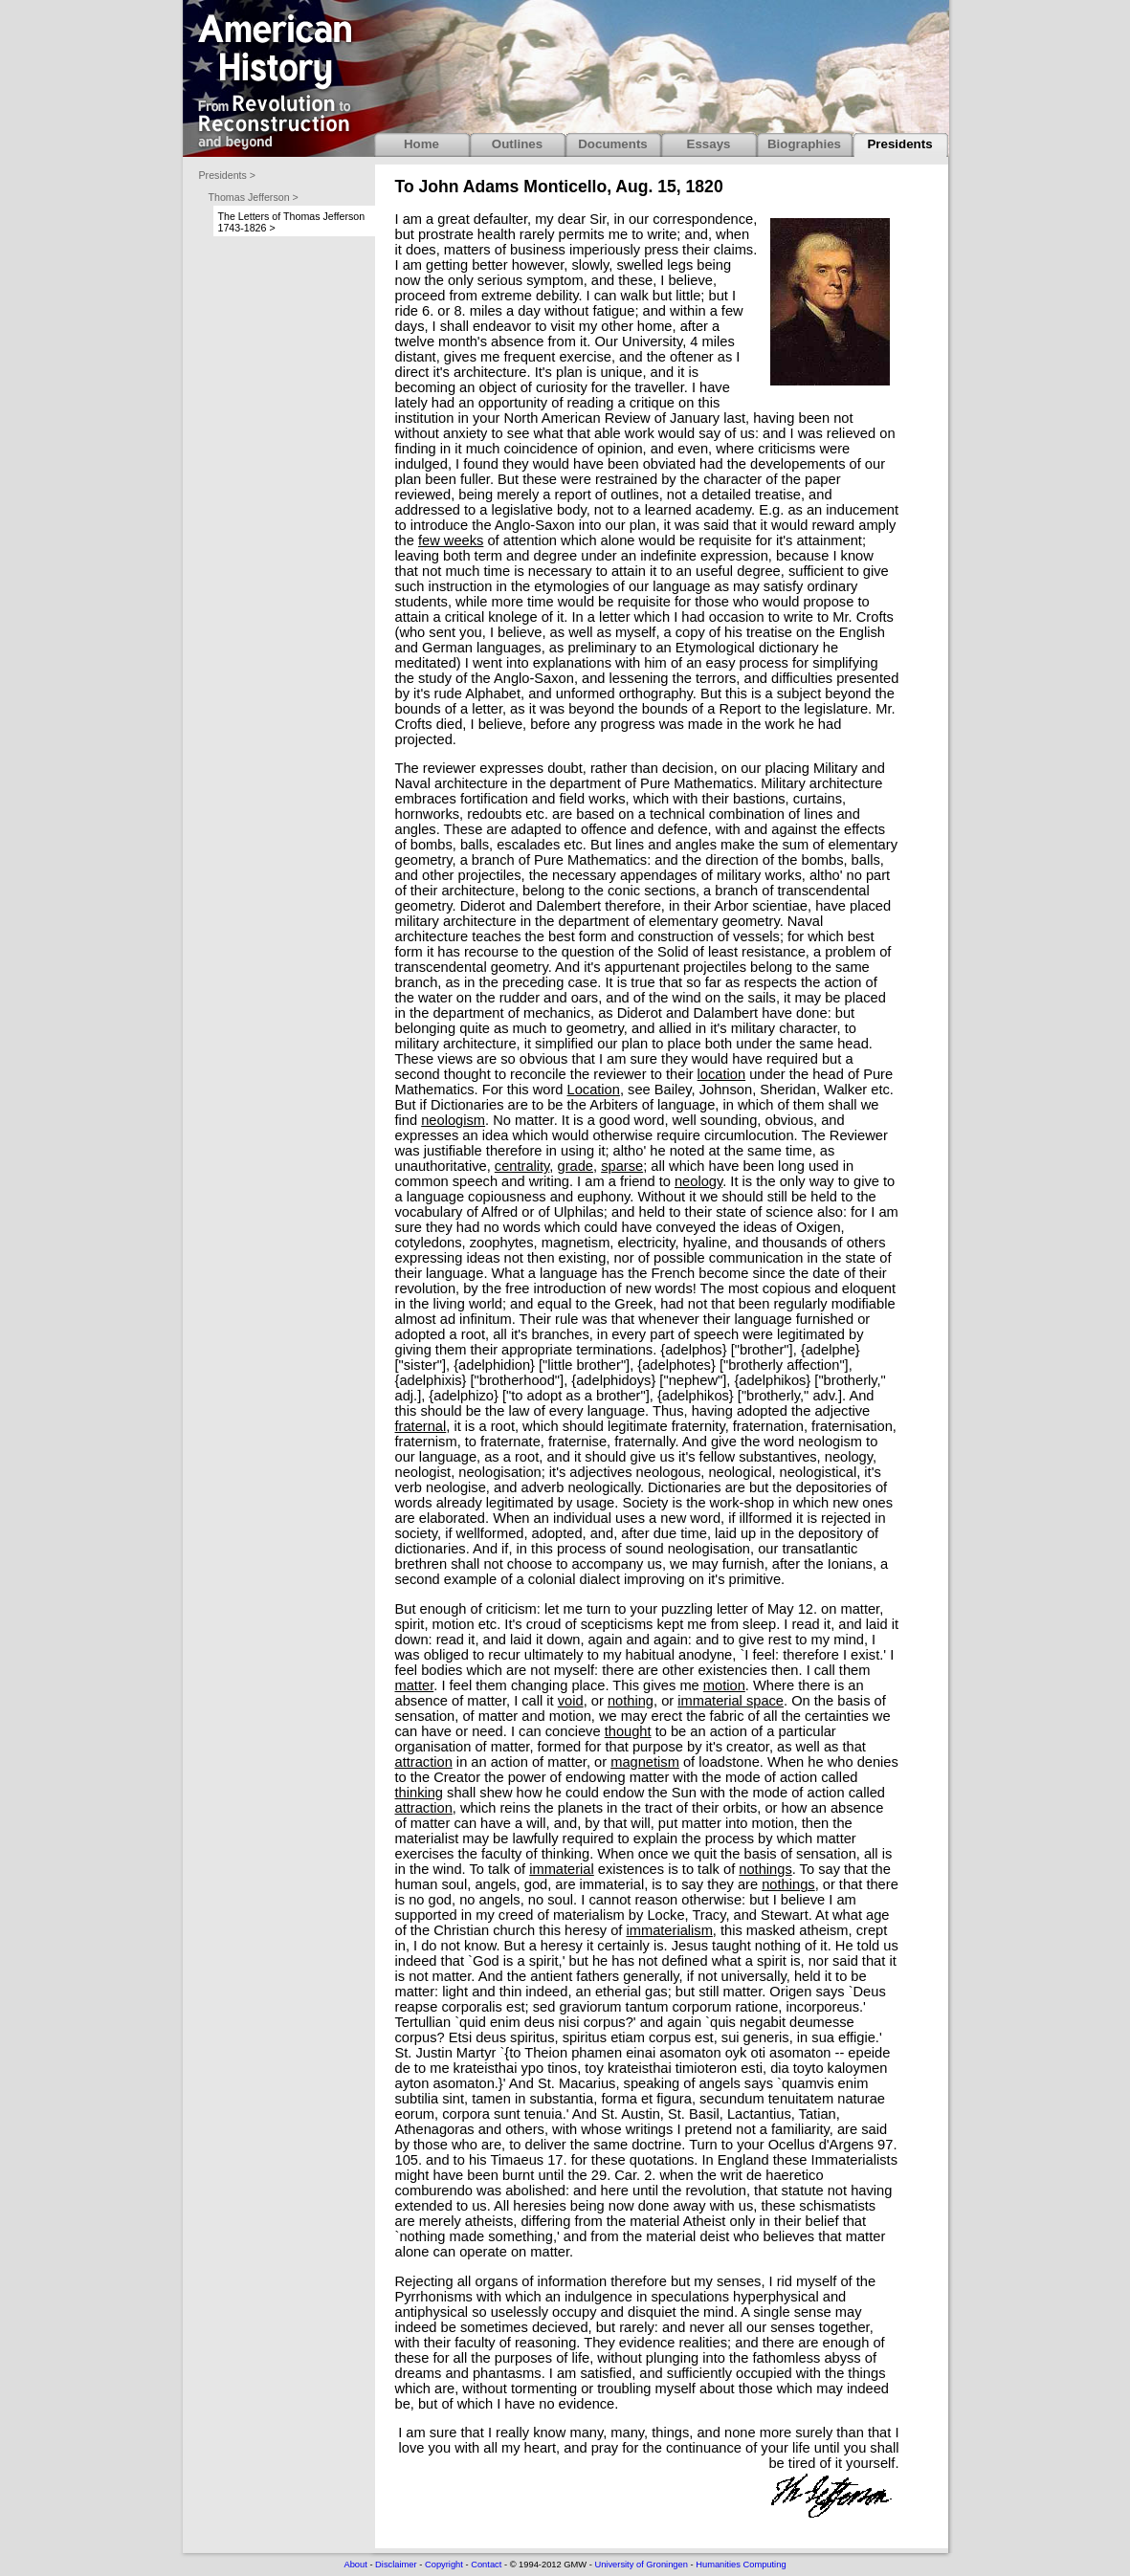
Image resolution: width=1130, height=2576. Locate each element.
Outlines (517, 144)
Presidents (899, 144)
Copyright (444, 2564)
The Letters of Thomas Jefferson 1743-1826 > (292, 222)
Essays (709, 144)
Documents (613, 144)
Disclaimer (396, 2564)
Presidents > (227, 175)
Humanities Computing (741, 2564)
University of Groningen (640, 2564)
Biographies (804, 144)
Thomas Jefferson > (254, 197)
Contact (486, 2564)
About (354, 2564)
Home (421, 144)
